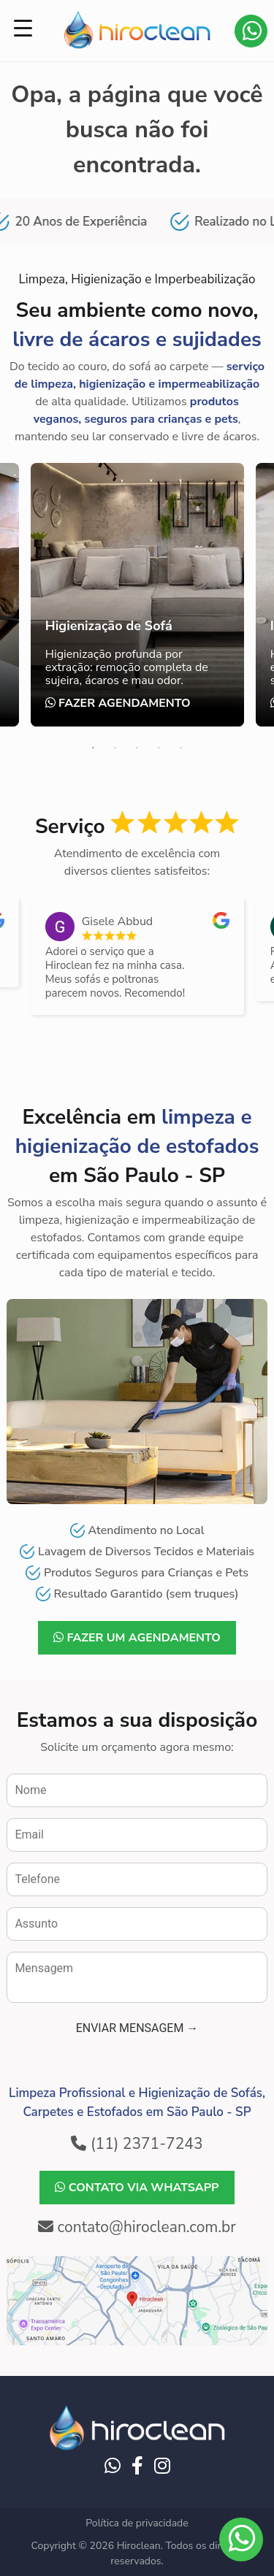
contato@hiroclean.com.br (137, 2227)
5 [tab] (181, 748)
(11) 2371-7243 (136, 2144)
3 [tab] (137, 748)
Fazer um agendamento (137, 1638)
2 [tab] (115, 748)
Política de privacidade (136, 2523)
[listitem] (137, 956)
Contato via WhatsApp (252, 31)
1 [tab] (93, 748)
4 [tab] (159, 748)
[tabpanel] (137, 595)
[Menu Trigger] (23, 28)
